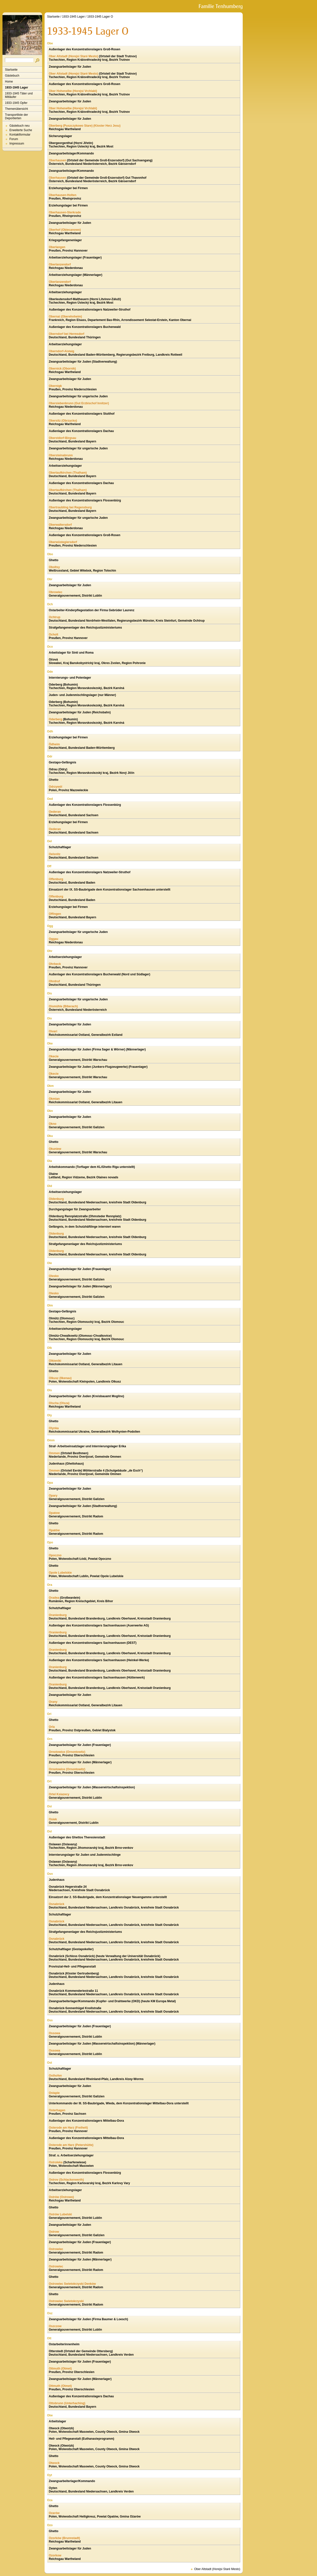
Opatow (54, 1513)
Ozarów (54, 2513)
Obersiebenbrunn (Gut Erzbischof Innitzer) (79, 403)
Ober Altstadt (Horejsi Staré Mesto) (73, 56)
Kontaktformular (19, 134)
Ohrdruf (54, 981)
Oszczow (55, 2326)
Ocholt (53, 634)
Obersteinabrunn (61, 455)
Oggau (53, 939)
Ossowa (54, 2033)
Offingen (55, 914)
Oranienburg (58, 1615)
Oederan (55, 811)
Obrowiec (55, 592)
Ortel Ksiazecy (59, 1794)
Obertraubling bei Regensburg (70, 507)
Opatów (54, 1530)
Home (9, 81)
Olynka (54, 1428)
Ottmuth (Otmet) (60, 2368)
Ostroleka (55, 2162)
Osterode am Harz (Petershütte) (71, 2145)
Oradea (54, 1597)
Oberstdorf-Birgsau (62, 438)
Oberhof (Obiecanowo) (65, 230)
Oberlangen (57, 247)
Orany (53, 1702)
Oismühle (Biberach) (63, 1006)
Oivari (53, 1031)
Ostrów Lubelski (60, 2214)
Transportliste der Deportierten (16, 116)
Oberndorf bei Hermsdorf (66, 334)
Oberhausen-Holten (62, 195)
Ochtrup (54, 617)
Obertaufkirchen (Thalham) (68, 472)
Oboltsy (54, 567)
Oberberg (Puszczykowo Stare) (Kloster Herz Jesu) (84, 125)
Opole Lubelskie (60, 1572)
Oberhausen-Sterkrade (65, 212)
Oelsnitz (54, 854)
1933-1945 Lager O (100, 16)
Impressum (16, 143)
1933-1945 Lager (16, 87)
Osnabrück (56, 1904)
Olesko (54, 1276)
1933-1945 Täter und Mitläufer (19, 95)
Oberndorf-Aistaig (61, 351)
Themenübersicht (16, 109)
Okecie (53, 1056)
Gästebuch (12, 75)
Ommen (54, 1453)
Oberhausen (57, 160)
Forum (13, 139)
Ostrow (54, 2231)
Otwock (54, 2463)
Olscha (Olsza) (59, 1403)
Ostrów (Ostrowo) (61, 2197)
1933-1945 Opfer (16, 103)
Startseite (11, 69)
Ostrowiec (56, 2249)
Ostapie (54, 2093)
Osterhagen (57, 2110)
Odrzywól (55, 786)
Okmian (54, 1098)
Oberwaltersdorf (60, 524)
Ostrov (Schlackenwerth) (66, 2179)
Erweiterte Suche (20, 130)
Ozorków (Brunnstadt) (64, 2538)
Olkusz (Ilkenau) (60, 1378)
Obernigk (55, 386)
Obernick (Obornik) (62, 368)
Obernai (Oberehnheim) (65, 316)
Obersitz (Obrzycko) (63, 420)
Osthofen (55, 2075)
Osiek (53, 1819)
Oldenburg (56, 1199)
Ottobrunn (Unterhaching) (67, 2403)
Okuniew (55, 1149)
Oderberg (55, 719)
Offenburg (56, 879)
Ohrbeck (55, 964)
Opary (53, 1495)
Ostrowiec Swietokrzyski (66, 2301)
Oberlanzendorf (60, 264)
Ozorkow (55, 2555)
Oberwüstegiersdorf (63, 542)
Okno (52, 1124)
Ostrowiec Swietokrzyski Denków (72, 2284)
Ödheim (54, 744)
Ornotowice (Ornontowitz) (67, 1752)
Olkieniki (55, 1360)
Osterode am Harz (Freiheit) (68, 2127)
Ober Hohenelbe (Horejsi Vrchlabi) (73, 91)
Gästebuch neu (19, 125)
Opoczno (55, 1555)
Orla (52, 1727)
